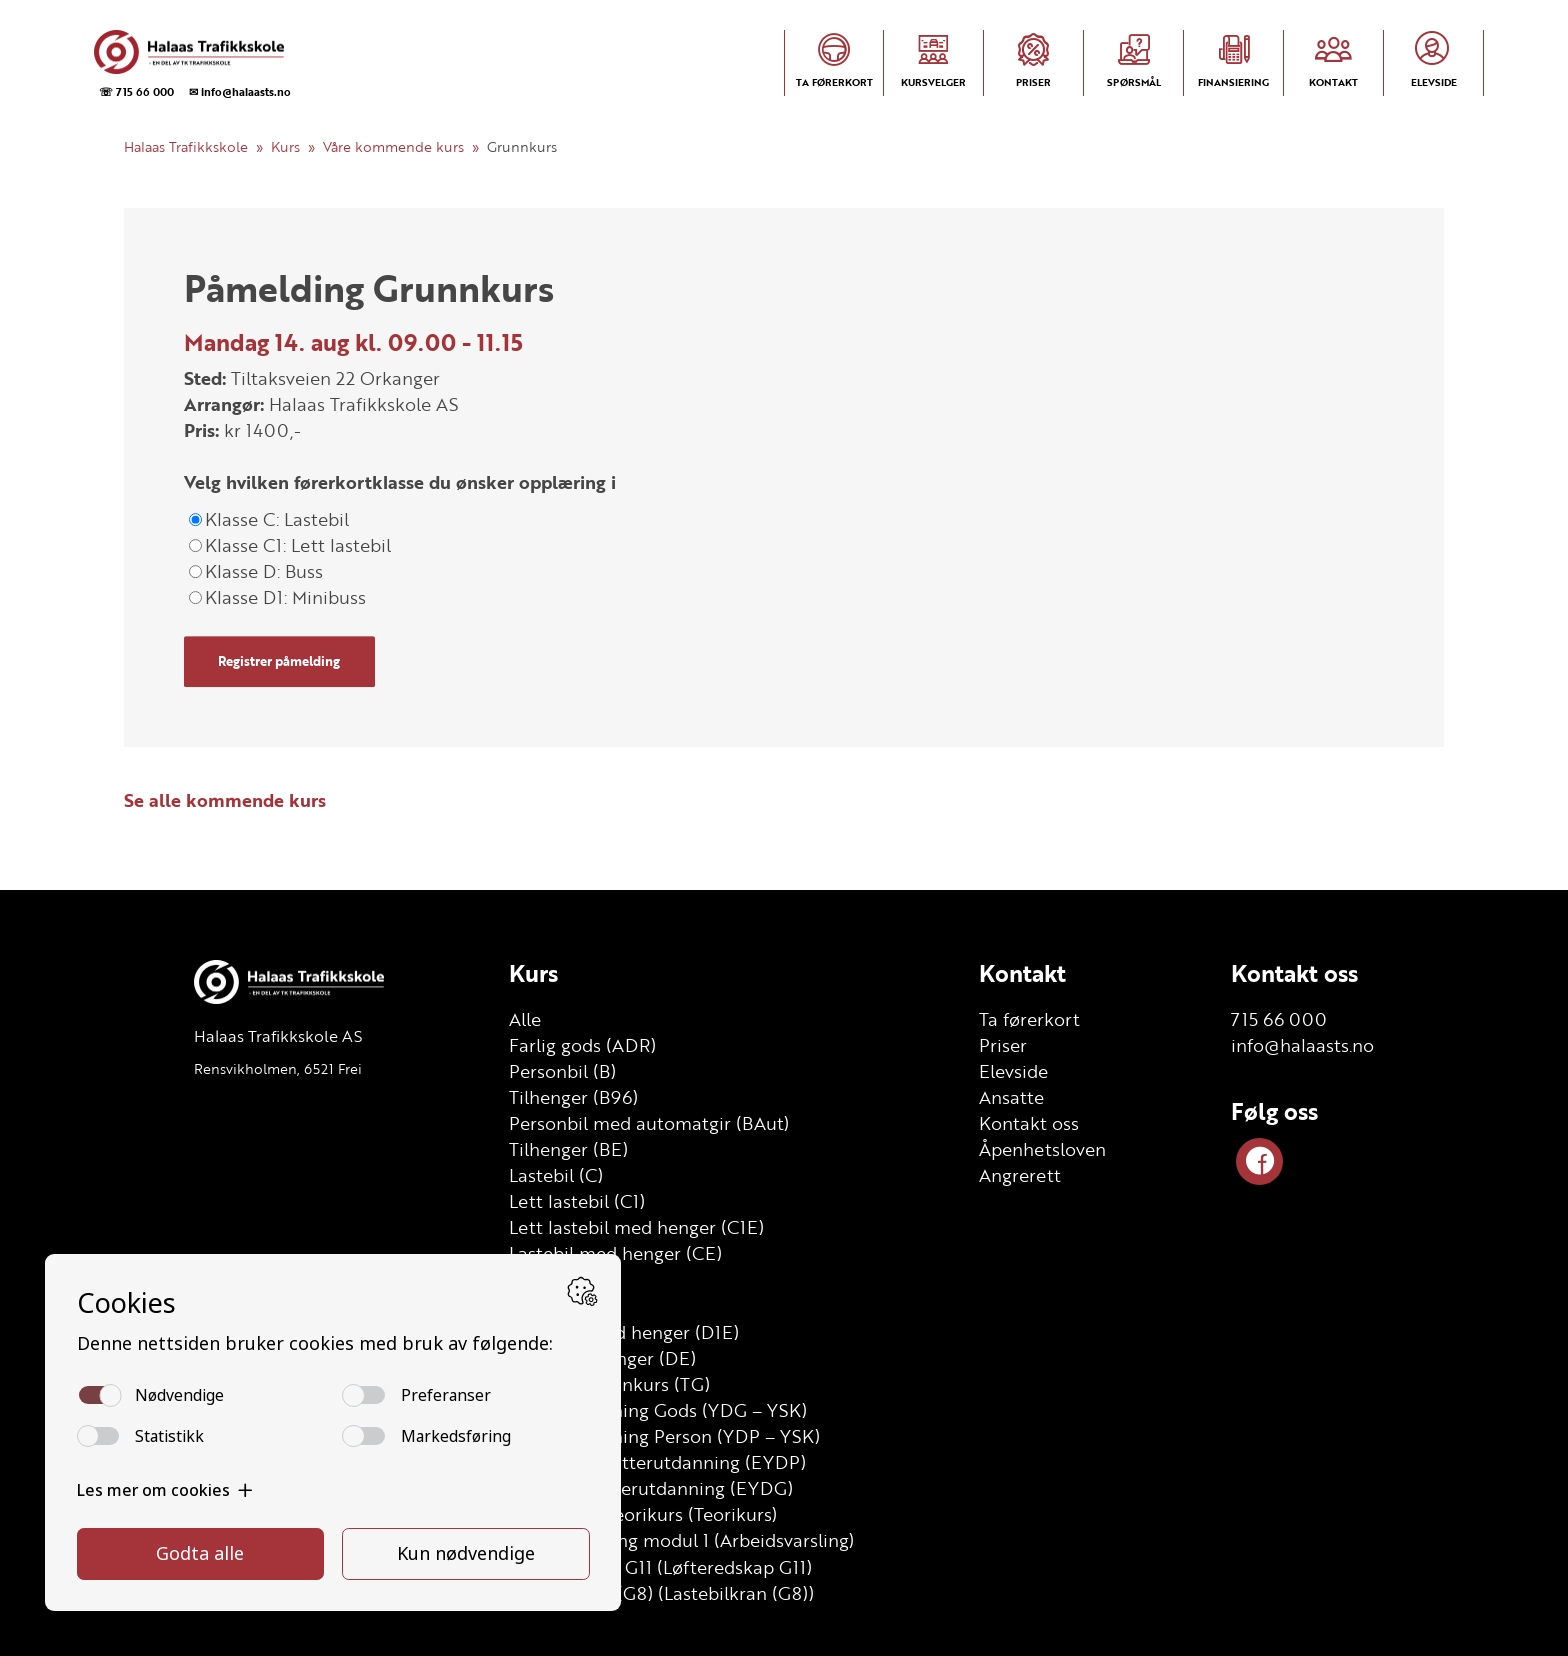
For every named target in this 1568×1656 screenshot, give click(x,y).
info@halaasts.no (1302, 1045)
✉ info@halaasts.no (240, 91)
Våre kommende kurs (393, 146)
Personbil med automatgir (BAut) (649, 1123)
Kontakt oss (1029, 1123)
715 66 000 (1279, 1019)
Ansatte (1011, 1097)
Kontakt (1022, 973)
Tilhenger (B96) (573, 1097)
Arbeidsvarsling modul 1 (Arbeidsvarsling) (681, 1540)
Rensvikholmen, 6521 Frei (278, 1068)
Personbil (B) (562, 1071)
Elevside (1013, 1071)
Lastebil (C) (556, 1175)
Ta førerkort (1029, 1019)
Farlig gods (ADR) (582, 1045)
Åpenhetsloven (1042, 1149)
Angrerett (1020, 1175)
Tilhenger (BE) (568, 1149)
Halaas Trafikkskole (186, 146)
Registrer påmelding (279, 661)
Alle (525, 1019)
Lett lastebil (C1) (577, 1201)
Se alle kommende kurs (225, 800)
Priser (1003, 1045)
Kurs (285, 146)
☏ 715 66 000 (136, 91)
